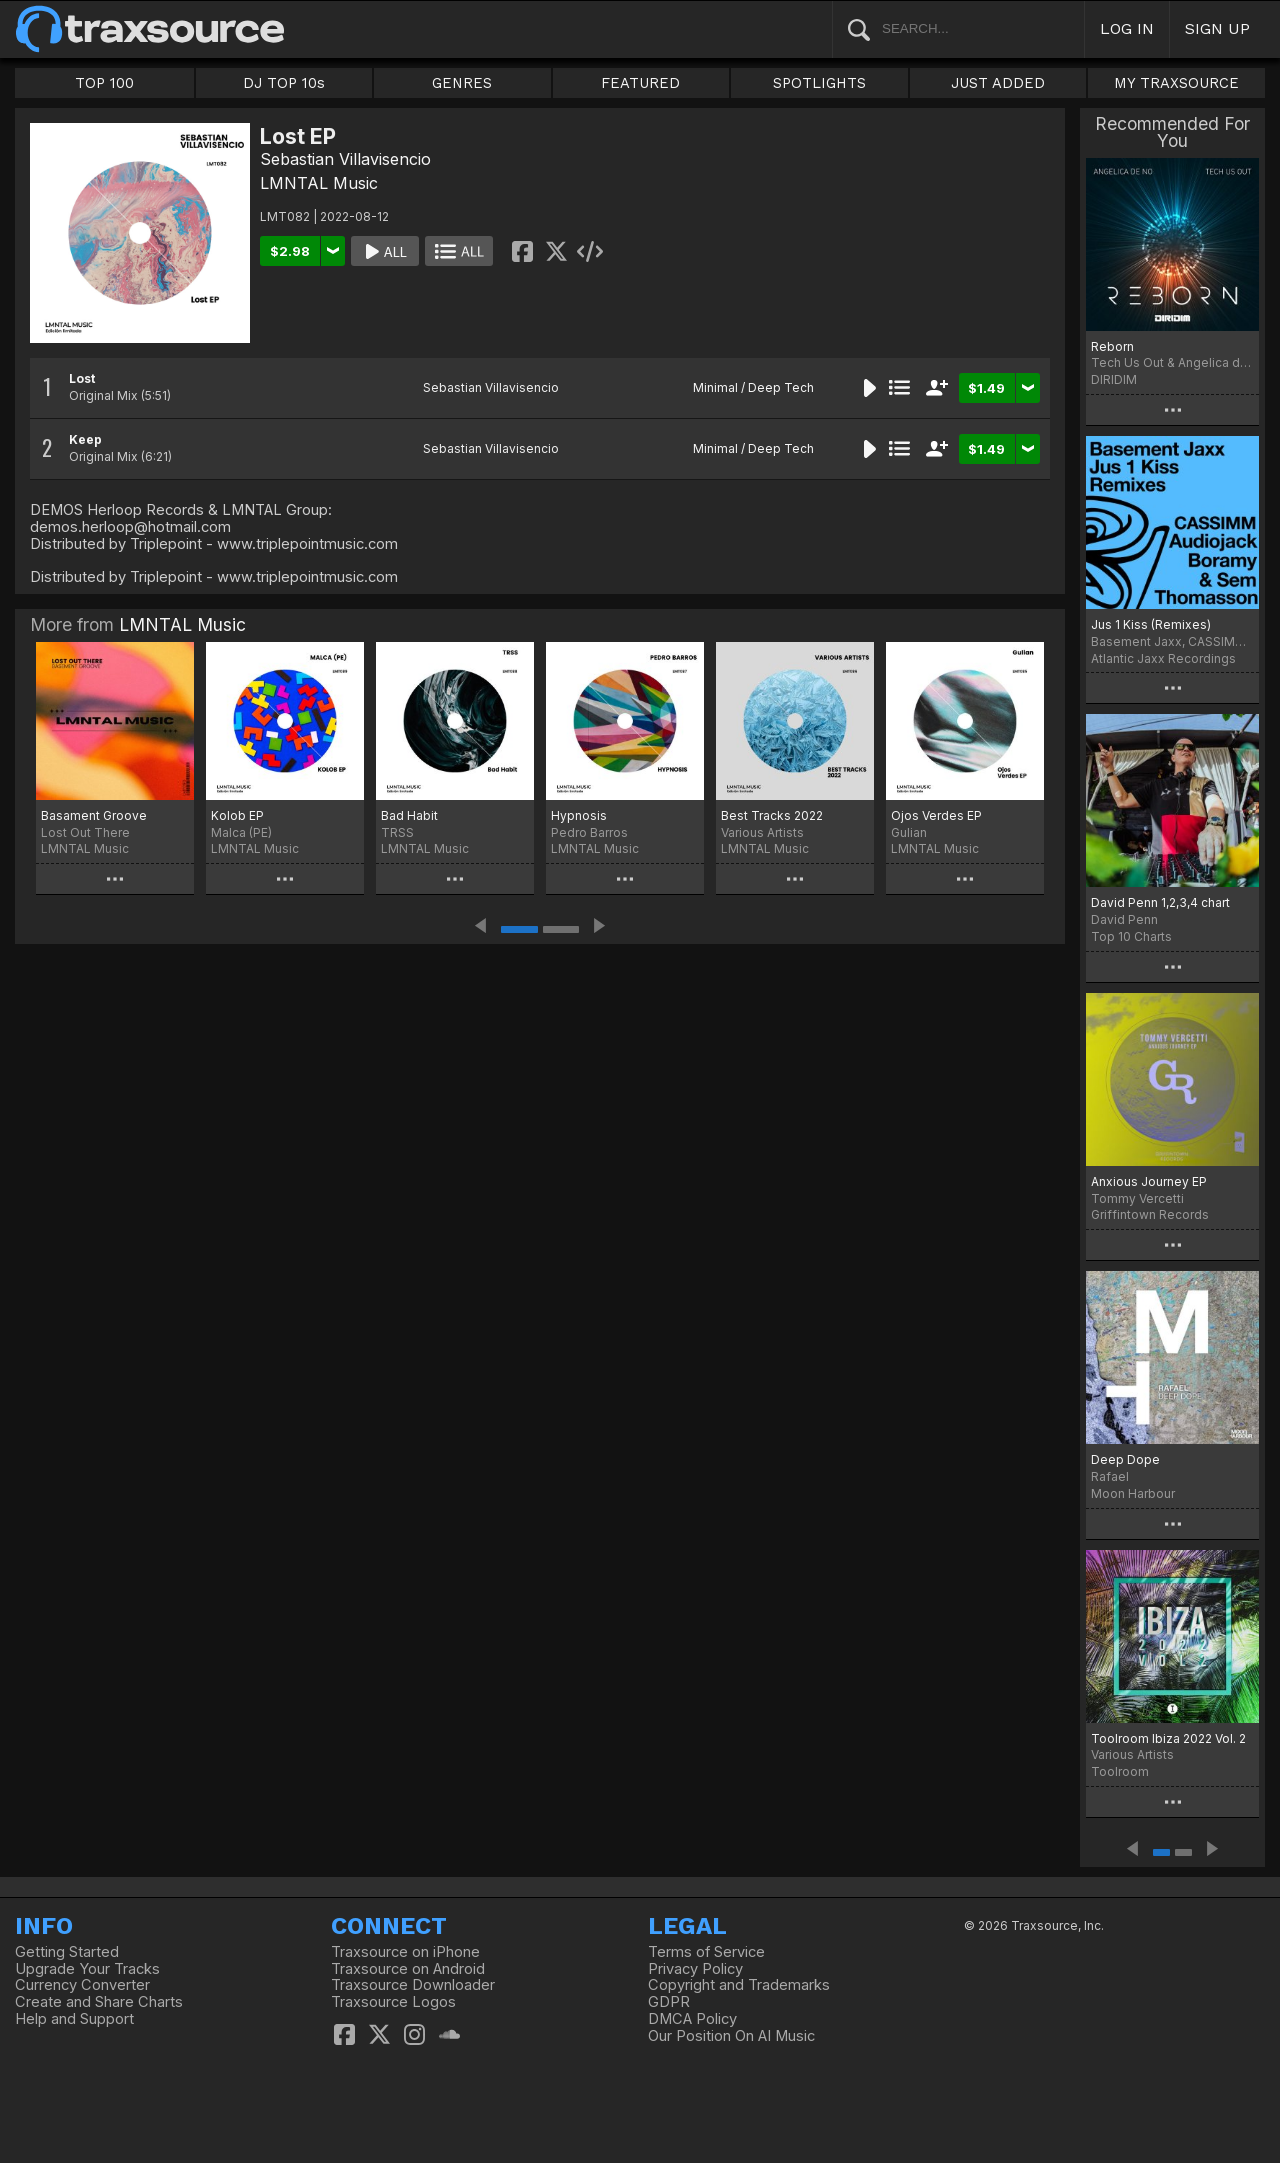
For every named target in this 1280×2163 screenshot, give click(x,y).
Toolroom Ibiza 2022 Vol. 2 (1168, 1738)
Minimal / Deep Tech (753, 387)
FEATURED (640, 83)
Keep (85, 439)
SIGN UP (1217, 28)
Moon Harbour (1133, 1493)
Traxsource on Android (408, 1969)
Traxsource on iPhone (405, 1952)
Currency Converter (82, 1985)
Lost (82, 378)
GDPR (669, 2002)
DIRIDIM (1114, 379)
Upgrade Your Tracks (87, 1969)
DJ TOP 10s (284, 83)
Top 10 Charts (1131, 936)
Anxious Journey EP (1149, 1181)
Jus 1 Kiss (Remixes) (1151, 624)
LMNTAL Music (319, 183)
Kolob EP (237, 815)
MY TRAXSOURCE (1176, 83)
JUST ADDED (998, 83)
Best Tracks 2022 (772, 815)
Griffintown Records (1150, 1214)
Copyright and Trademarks (739, 1985)
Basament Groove (94, 815)
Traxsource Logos (393, 2002)
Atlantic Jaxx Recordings (1163, 658)
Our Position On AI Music (731, 2036)
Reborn (1112, 346)
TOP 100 (104, 83)
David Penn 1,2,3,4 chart (1160, 902)
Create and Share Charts (99, 2002)
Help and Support (74, 2019)
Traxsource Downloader (413, 1985)
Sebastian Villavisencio (345, 159)
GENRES (462, 83)
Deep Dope (1125, 1459)
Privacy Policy (695, 1969)
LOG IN (1127, 28)
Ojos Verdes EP (936, 815)
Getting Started (67, 1952)
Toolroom (1120, 1771)
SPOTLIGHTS (819, 83)
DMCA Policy (692, 2019)
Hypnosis (579, 815)
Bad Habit (409, 815)
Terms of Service (706, 1952)
